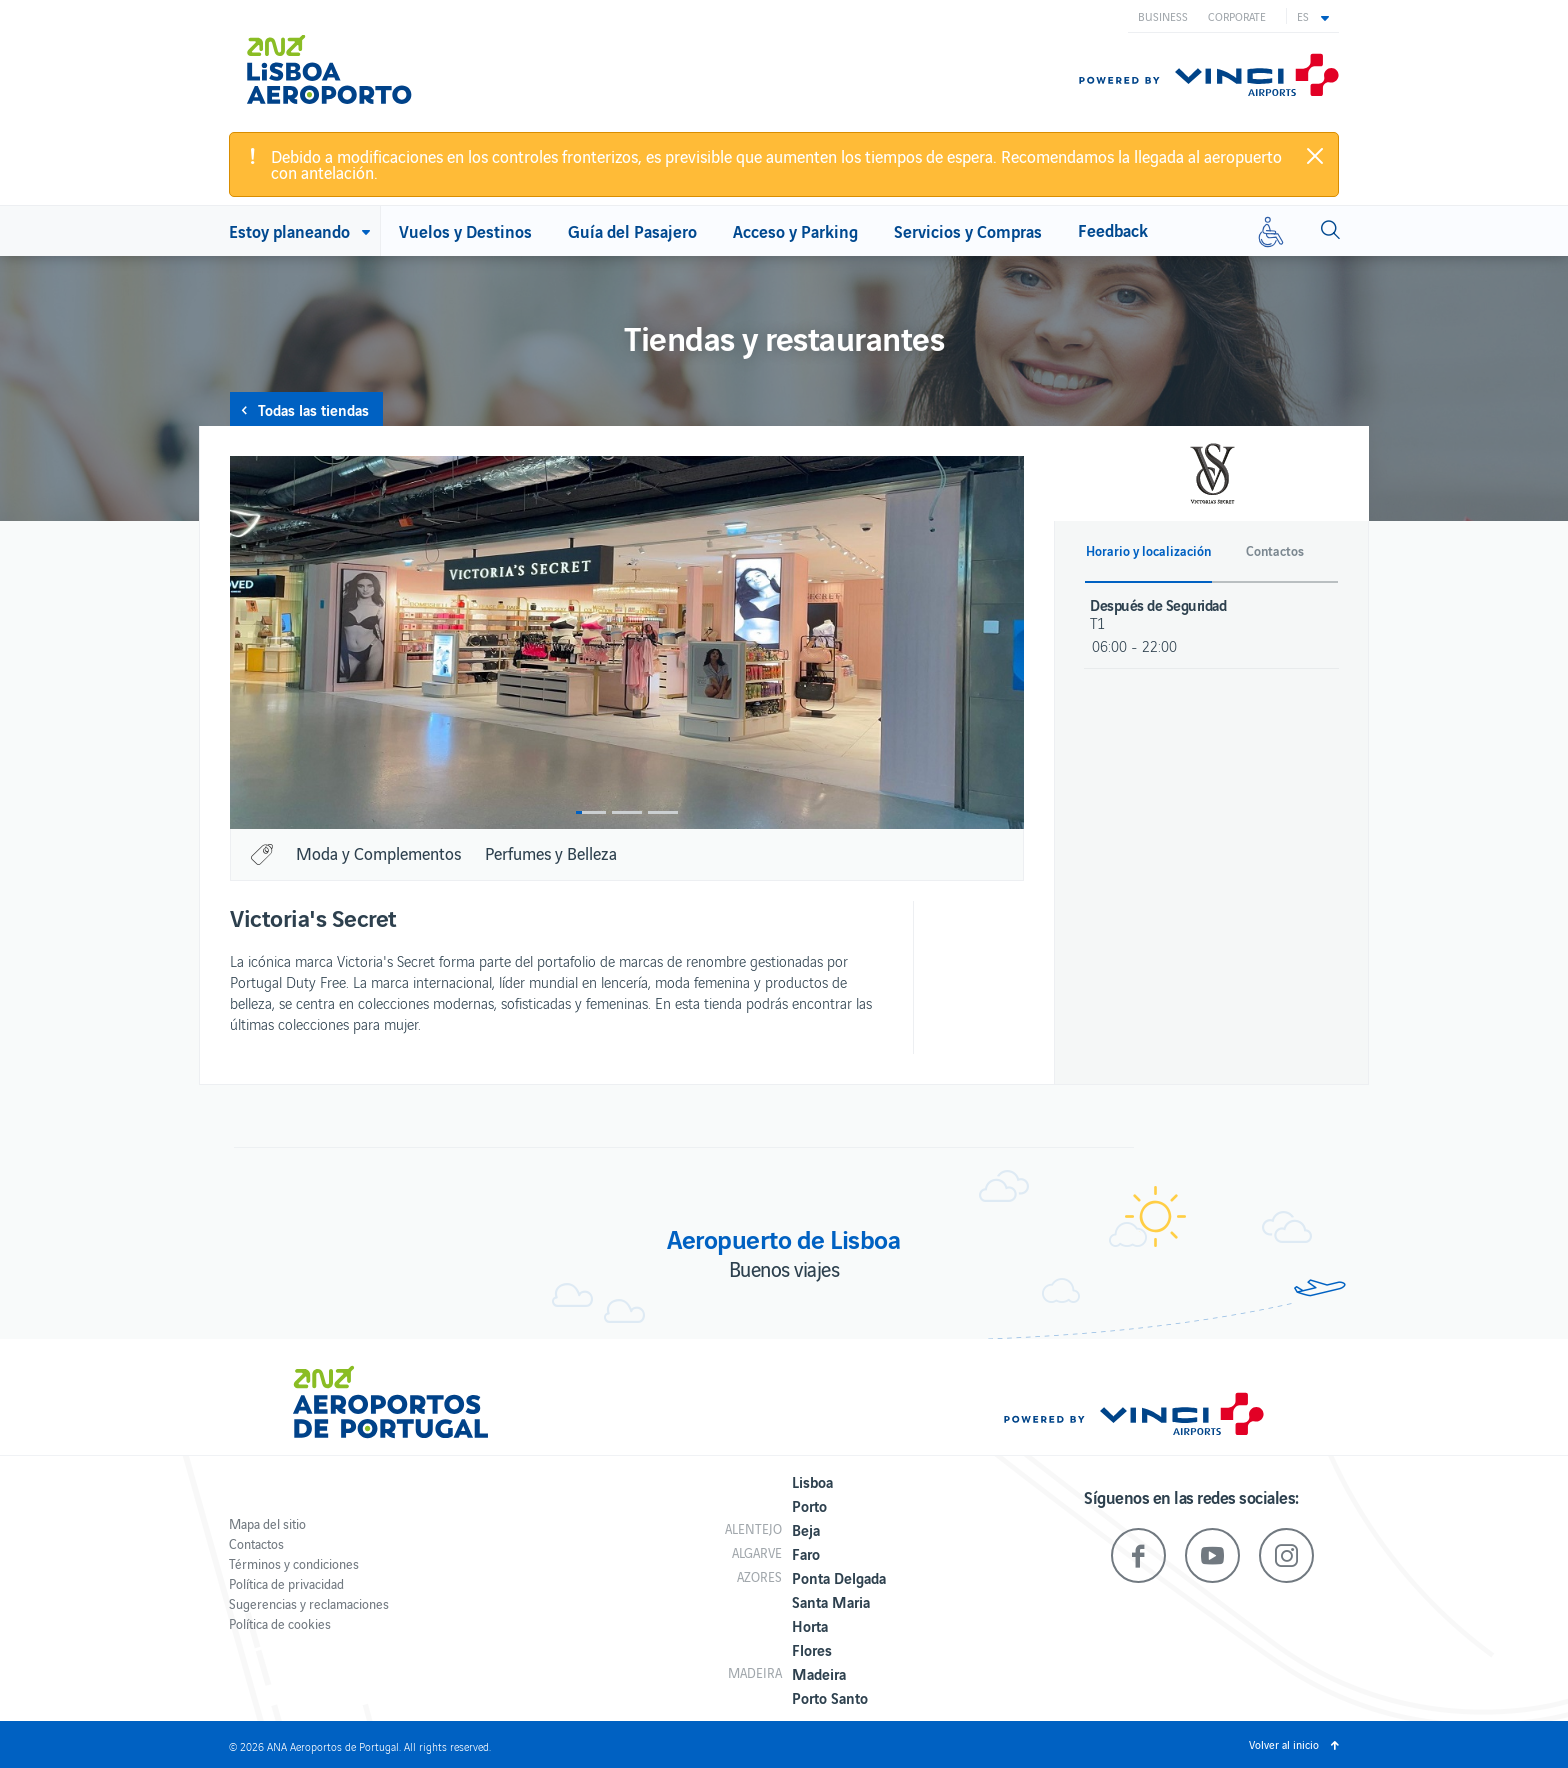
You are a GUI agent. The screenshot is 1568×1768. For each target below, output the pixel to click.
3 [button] (663, 812)
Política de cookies (280, 1623)
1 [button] (591, 812)
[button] (1313, 16)
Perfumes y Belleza (551, 853)
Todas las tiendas (313, 409)
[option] (627, 642)
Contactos (256, 1543)
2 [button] (627, 812)
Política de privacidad (286, 1583)
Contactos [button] (1275, 551)
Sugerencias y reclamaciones (309, 1603)
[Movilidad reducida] (1271, 231)
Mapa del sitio (267, 1523)
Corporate (1237, 16)
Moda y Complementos (378, 853)
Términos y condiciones (294, 1563)
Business (1163, 16)
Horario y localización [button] (1148, 551)
